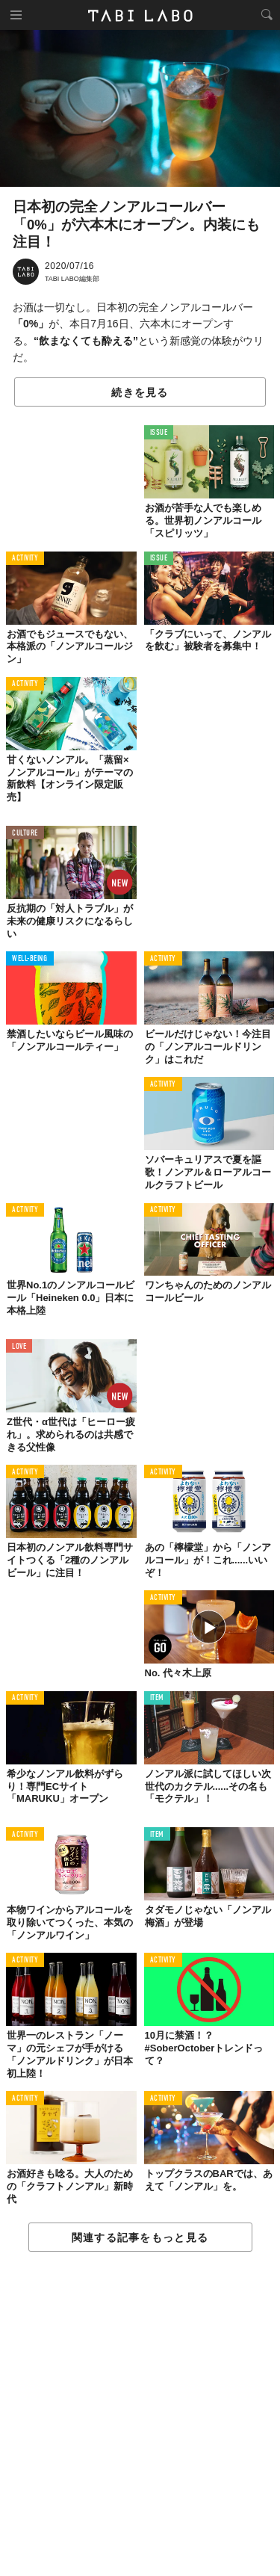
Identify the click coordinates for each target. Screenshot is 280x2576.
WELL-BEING (30, 959)
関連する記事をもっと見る (140, 2237)
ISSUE (159, 433)
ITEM (157, 1698)
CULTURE (25, 834)
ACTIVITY (25, 559)
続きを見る (139, 392)
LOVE (19, 1347)
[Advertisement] (140, 2414)
